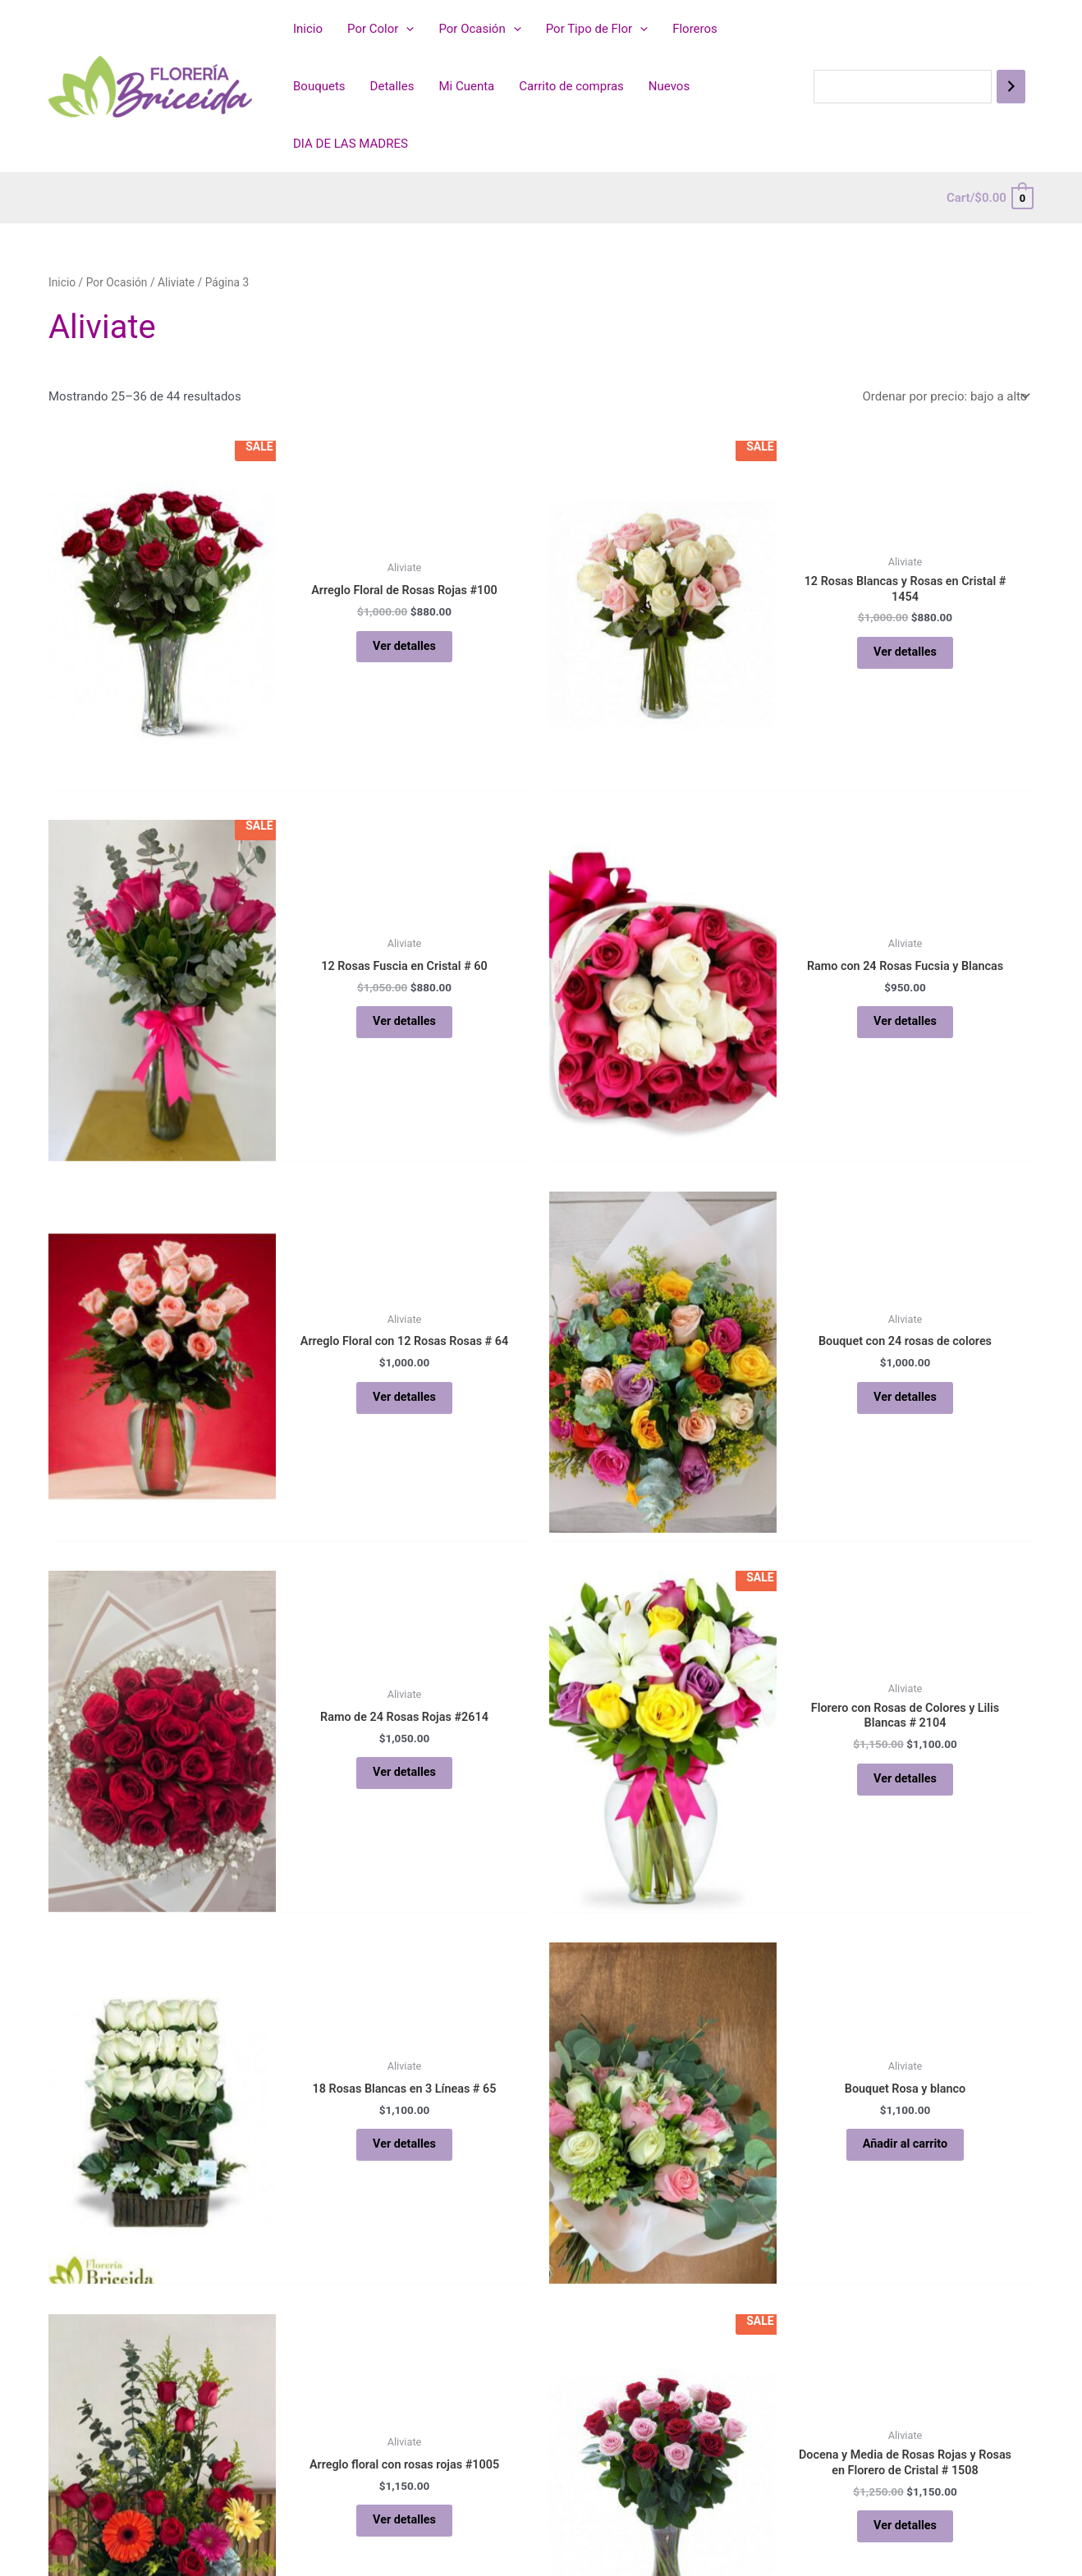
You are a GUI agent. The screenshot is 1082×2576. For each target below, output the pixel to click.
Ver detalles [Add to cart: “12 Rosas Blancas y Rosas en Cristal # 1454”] (905, 653)
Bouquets (319, 86)
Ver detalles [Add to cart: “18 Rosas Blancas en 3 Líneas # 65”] (404, 2144)
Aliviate (176, 282)
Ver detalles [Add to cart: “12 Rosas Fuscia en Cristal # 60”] (404, 1021)
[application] (406, 28)
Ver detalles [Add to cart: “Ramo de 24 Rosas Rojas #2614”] (404, 1772)
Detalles (392, 86)
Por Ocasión (479, 28)
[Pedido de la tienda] (945, 396)
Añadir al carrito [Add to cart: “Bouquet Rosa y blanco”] (905, 2144)
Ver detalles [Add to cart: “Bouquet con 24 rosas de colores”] (905, 1396)
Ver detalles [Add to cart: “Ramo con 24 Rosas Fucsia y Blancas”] (905, 1021)
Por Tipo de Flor (597, 28)
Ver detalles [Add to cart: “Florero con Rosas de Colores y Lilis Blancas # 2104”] (905, 1779)
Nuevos (669, 86)
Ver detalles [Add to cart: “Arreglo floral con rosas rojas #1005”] (404, 2520)
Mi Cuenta (466, 86)
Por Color (380, 28)
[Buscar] (1011, 86)
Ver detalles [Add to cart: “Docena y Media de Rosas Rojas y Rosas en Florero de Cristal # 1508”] (905, 2526)
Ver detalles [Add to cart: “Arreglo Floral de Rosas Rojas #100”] (404, 645)
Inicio (308, 28)
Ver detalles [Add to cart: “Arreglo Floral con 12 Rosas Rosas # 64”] (404, 1396)
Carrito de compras (571, 86)
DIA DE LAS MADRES (350, 143)
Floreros (695, 28)
